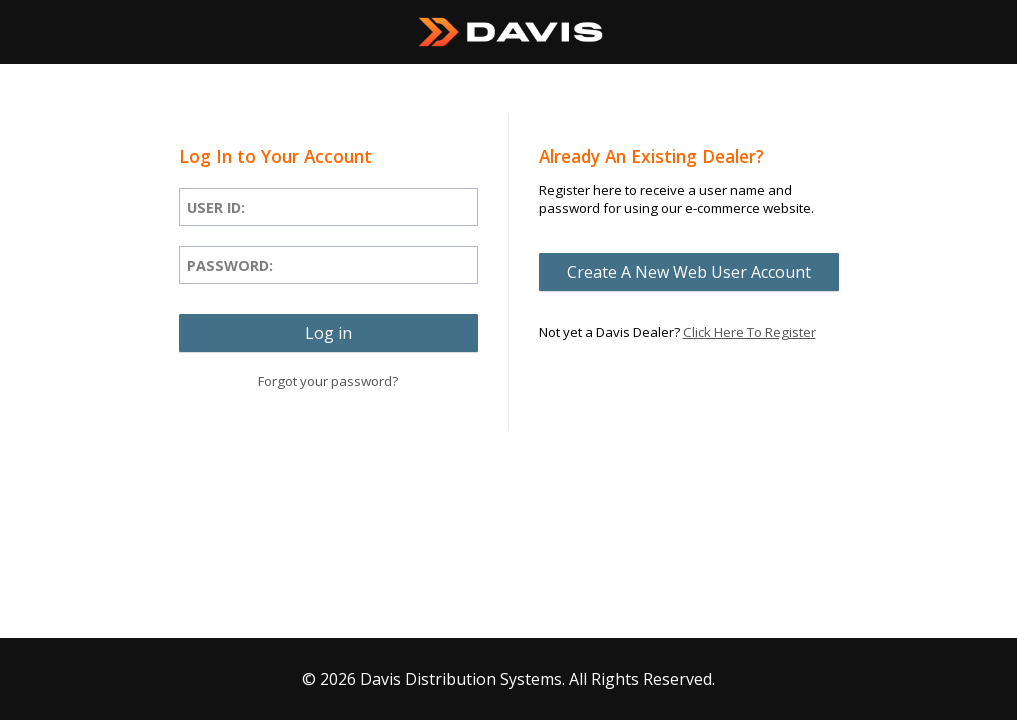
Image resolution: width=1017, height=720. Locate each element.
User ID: (216, 207)
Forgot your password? (328, 381)
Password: (230, 265)
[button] (328, 333)
